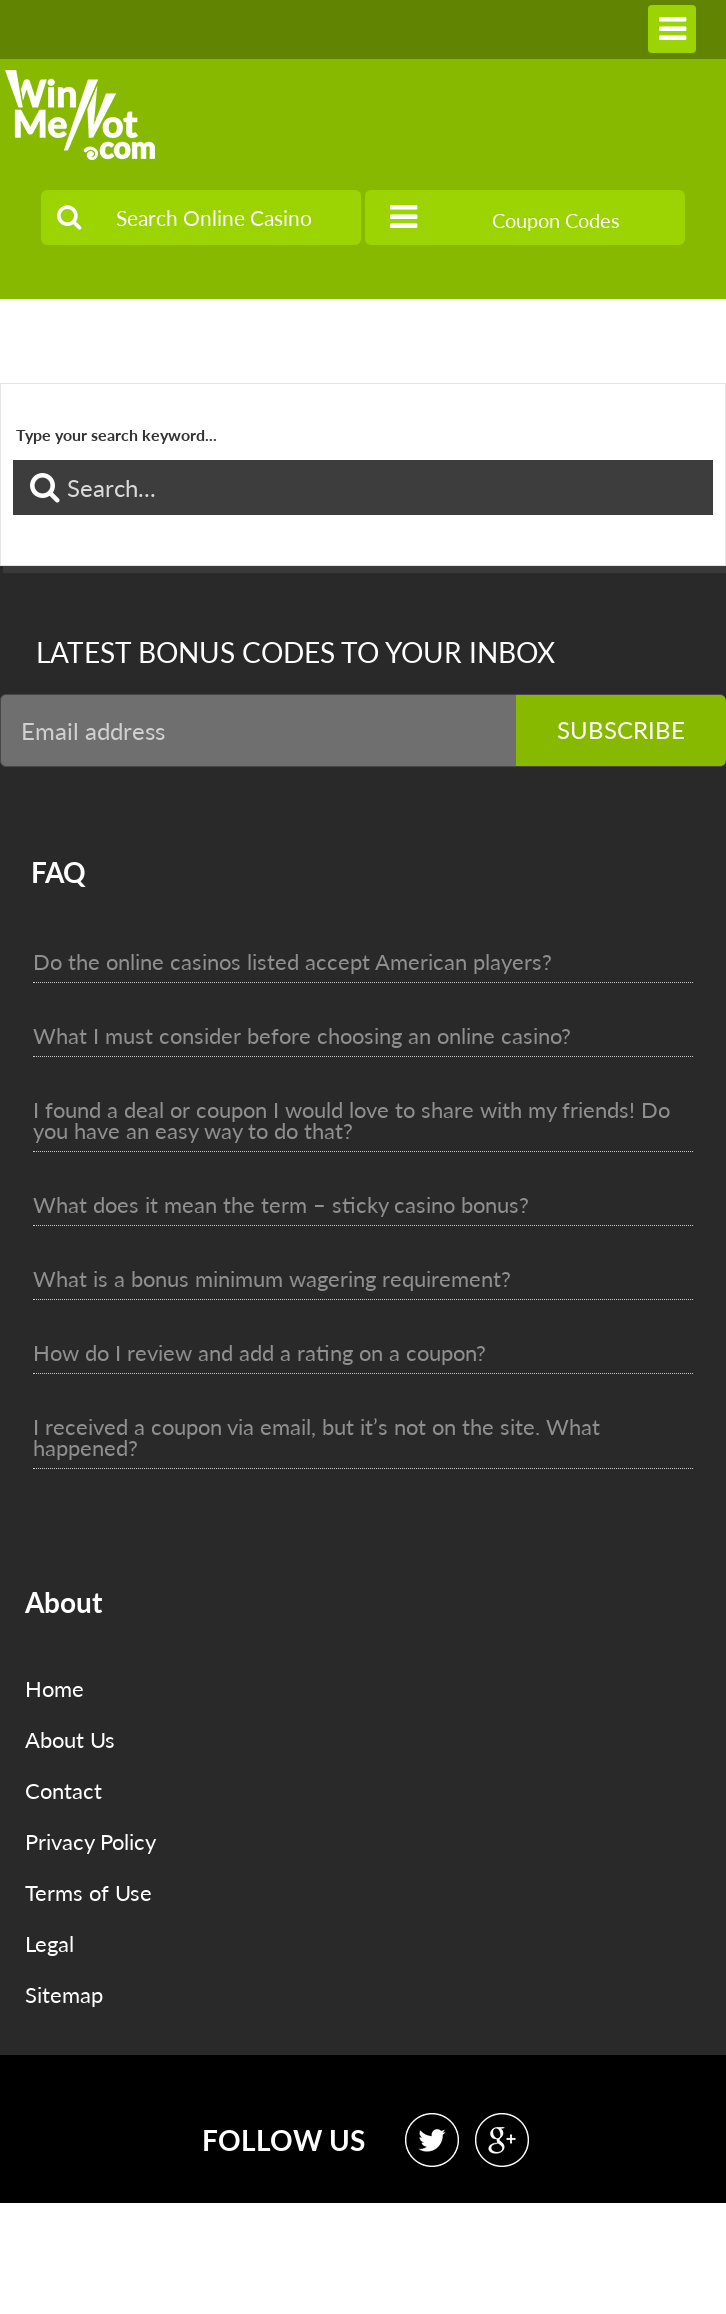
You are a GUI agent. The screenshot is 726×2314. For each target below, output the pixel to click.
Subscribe (621, 729)
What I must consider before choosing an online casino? (302, 1035)
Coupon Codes (505, 217)
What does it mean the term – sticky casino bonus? (281, 1204)
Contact (63, 1790)
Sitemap (64, 1994)
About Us (70, 1739)
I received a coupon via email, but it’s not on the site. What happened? (316, 1437)
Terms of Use (88, 1892)
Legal (49, 1943)
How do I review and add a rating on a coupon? (259, 1352)
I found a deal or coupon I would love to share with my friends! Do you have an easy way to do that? (351, 1120)
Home (54, 1688)
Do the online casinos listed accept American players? (292, 961)
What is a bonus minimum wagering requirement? (272, 1278)
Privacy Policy (90, 1841)
